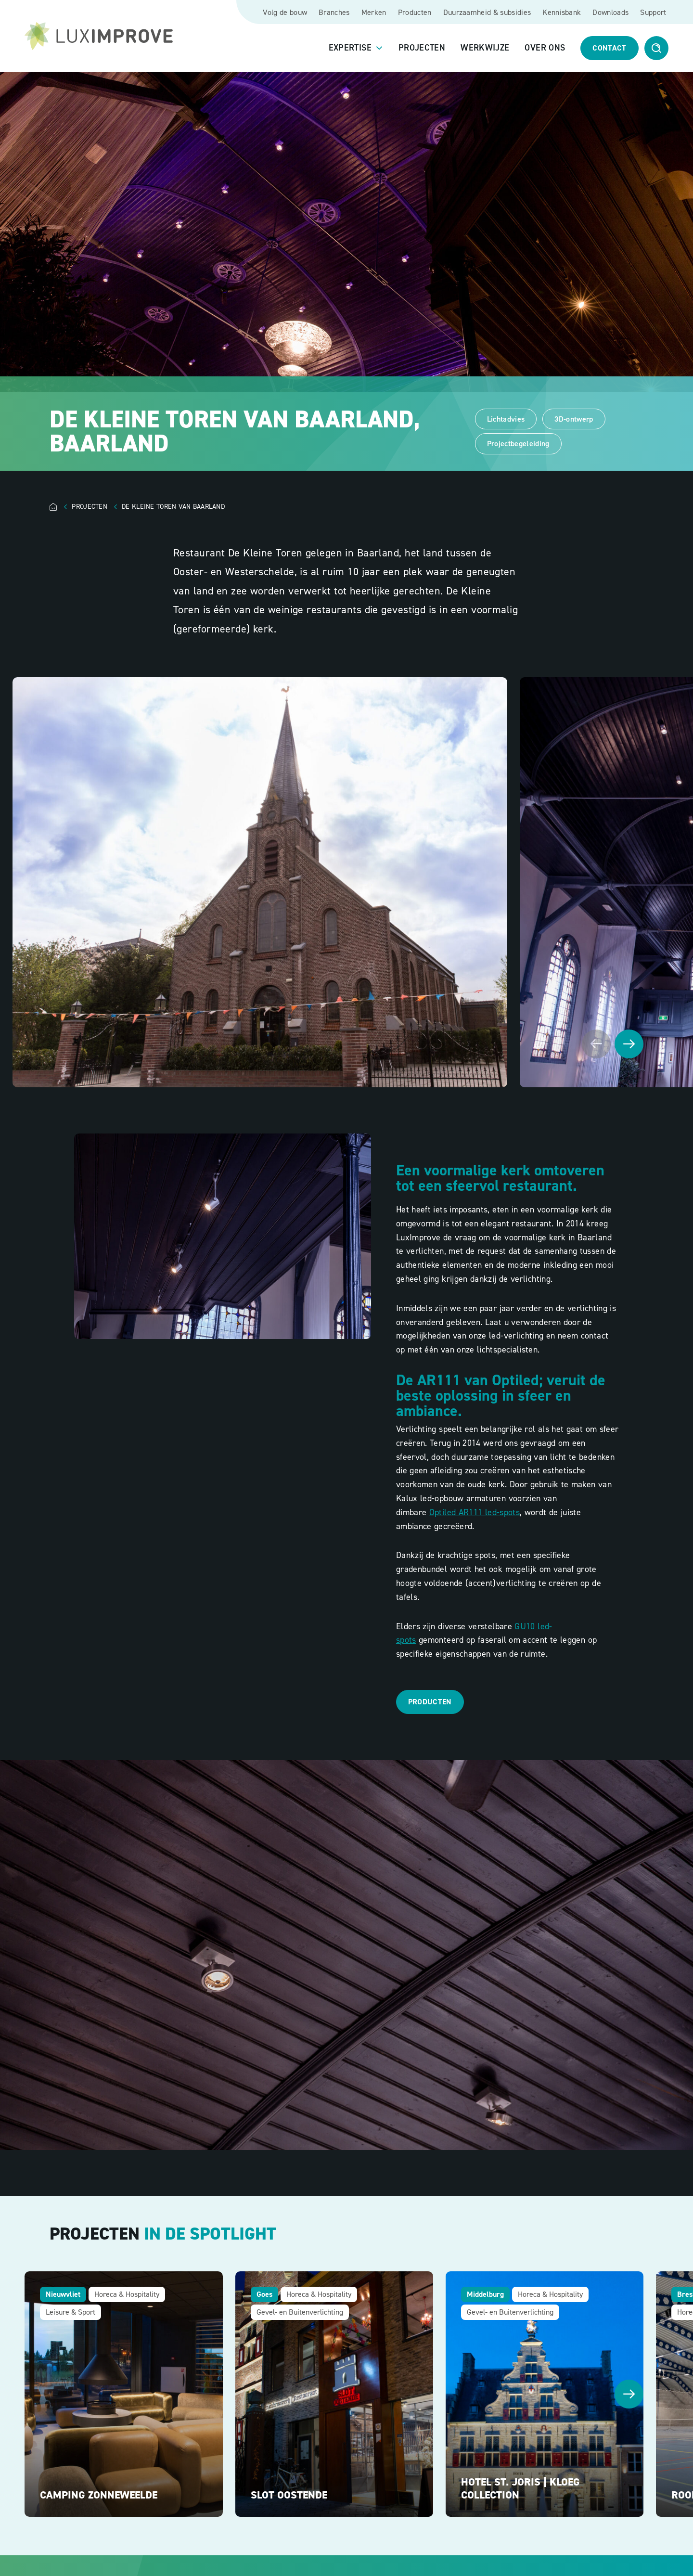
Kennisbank (561, 12)
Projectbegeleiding (518, 443)
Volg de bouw (285, 12)
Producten (415, 12)
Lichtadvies (506, 419)
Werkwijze (485, 48)
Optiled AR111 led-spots (474, 1512)
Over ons (545, 48)
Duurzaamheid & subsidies (487, 12)
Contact (609, 48)
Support (653, 12)
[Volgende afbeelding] (629, 1044)
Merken (373, 12)
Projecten (421, 48)
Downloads (610, 12)
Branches (334, 12)
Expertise (350, 48)
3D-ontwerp (573, 419)
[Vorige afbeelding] (596, 1044)
